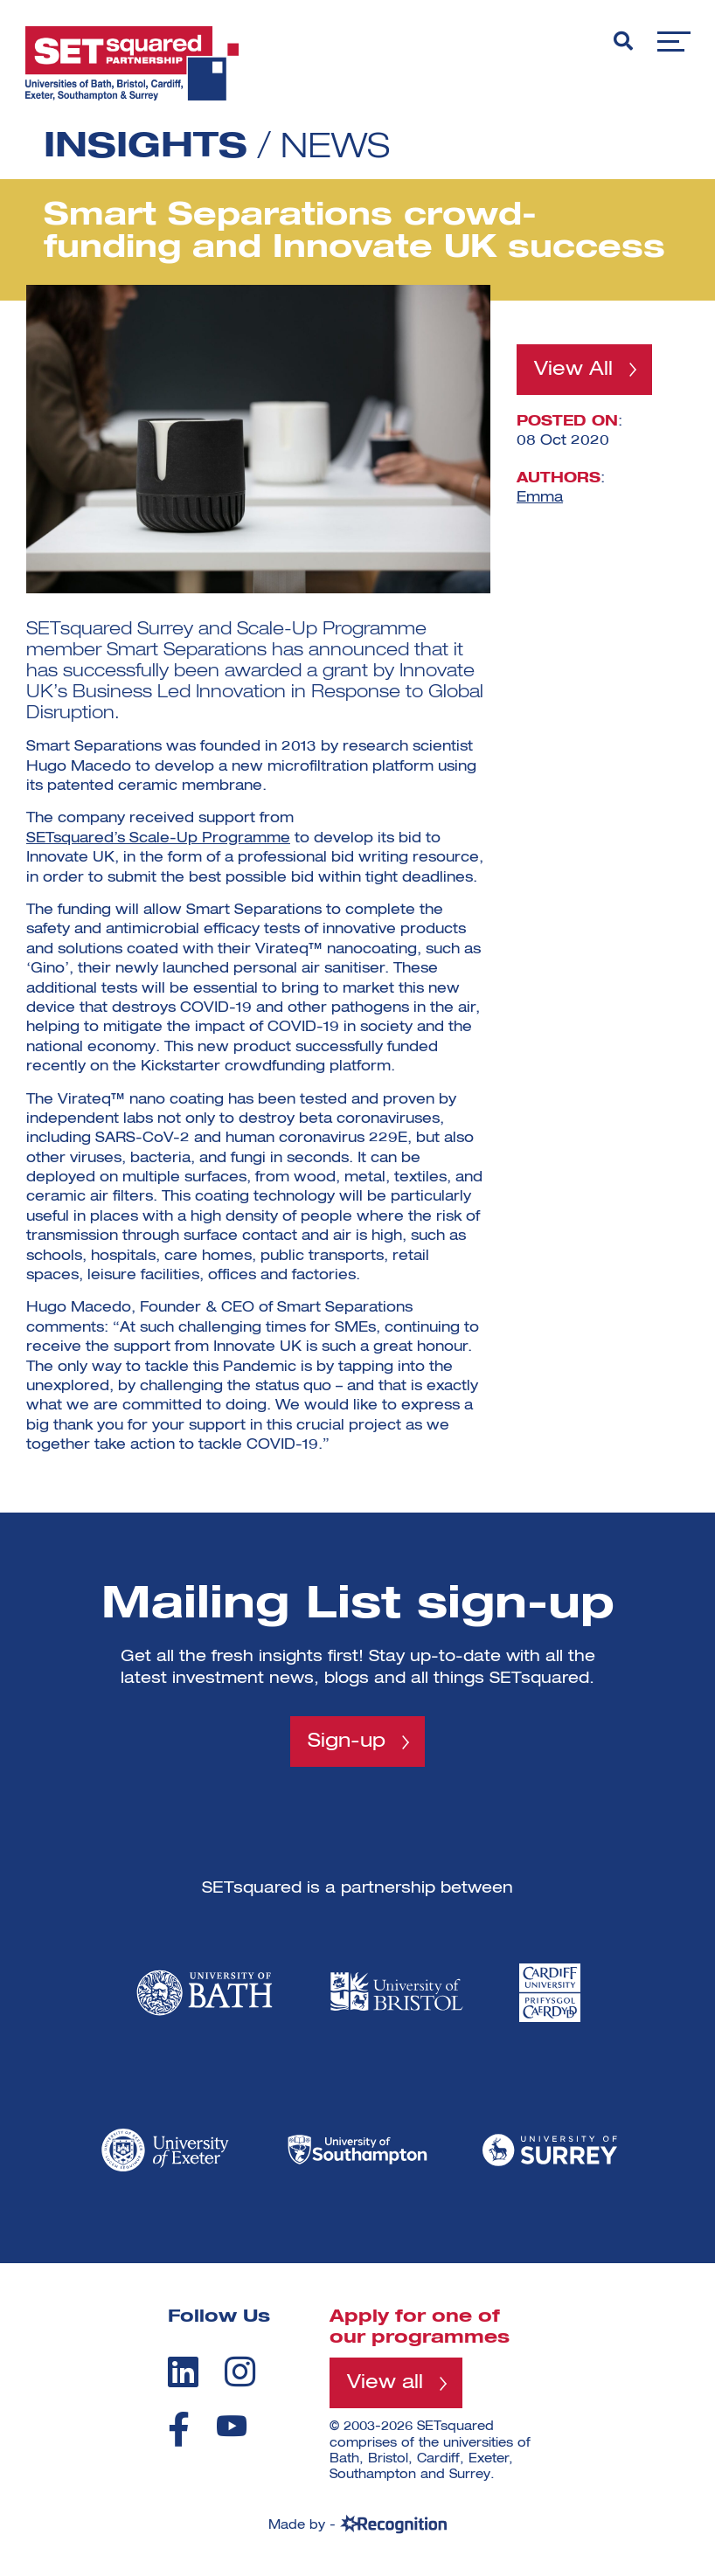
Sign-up (346, 1741)
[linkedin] (183, 2372)
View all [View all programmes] (385, 2383)
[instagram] (240, 2372)
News (336, 147)
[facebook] (179, 2429)
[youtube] (231, 2426)
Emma (540, 498)
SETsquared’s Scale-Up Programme (158, 839)
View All (573, 369)
